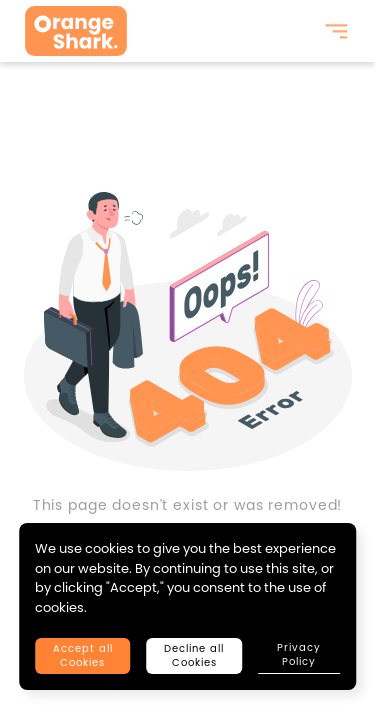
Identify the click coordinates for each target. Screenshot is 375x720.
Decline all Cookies (194, 656)
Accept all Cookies (83, 656)
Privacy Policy (299, 654)
